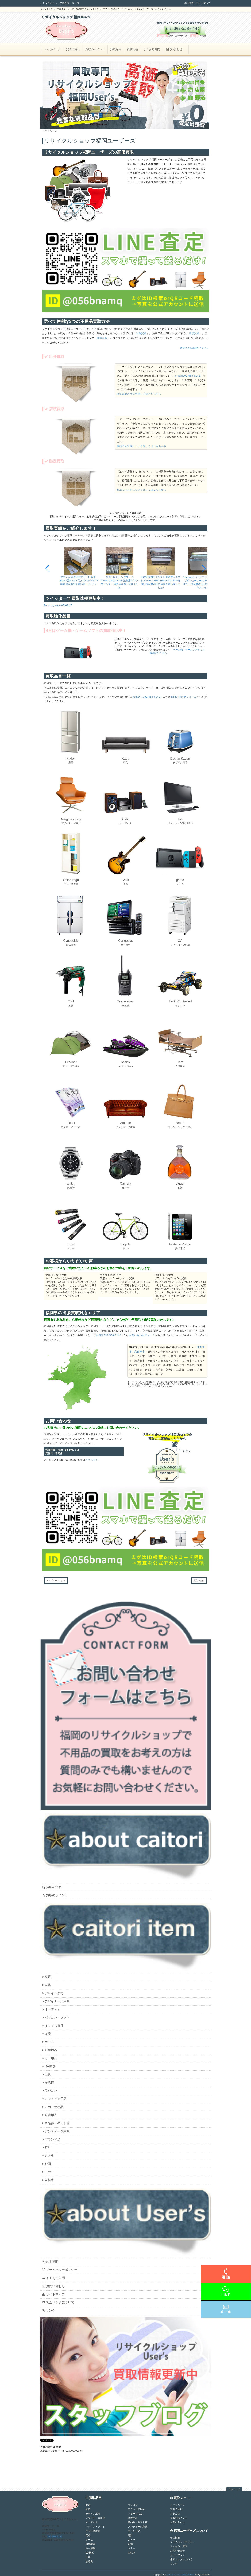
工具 (46, 2074)
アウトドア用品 (54, 2099)
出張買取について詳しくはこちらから (139, 393)
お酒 (46, 2164)
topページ (234, 2489)
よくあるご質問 (178, 2546)
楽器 (46, 2033)
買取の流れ (73, 49)
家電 (46, 1977)
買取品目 (115, 49)
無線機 (48, 2082)
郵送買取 (102, 337)
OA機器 (48, 2066)
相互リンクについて (58, 2302)
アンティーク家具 (56, 2131)
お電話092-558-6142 (187, 375)
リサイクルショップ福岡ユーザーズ (181, 2575)
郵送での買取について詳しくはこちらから (141, 489)
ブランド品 (51, 2139)
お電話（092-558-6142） (148, 696)
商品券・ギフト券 (56, 2123)
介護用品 (49, 2115)
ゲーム (48, 2042)
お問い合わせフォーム (184, 696)
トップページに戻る (55, 1580)
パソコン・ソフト (56, 2017)
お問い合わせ (173, 49)
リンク (48, 2310)
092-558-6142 (54, 2536)
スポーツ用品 (52, 2107)
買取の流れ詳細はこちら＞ (194, 348)
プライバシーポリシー (59, 2270)
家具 (46, 1985)
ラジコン (49, 2090)
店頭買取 (194, 333)
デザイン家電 (52, 1993)
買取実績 (132, 49)
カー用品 (49, 2058)
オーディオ (51, 2009)
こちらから (92, 1460)
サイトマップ (203, 3)
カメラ (48, 2155)
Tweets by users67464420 (58, 605)
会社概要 (189, 3)
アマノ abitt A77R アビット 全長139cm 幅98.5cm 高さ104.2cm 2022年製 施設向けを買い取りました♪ (78, 580)
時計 (46, 2147)
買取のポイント (95, 49)
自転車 (48, 2180)
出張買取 (141, 333)
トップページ (52, 49)
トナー (48, 2172)
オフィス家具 (52, 2025)
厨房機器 (49, 2050)
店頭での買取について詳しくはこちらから (141, 446)
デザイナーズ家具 (56, 2001)
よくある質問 (151, 49)
